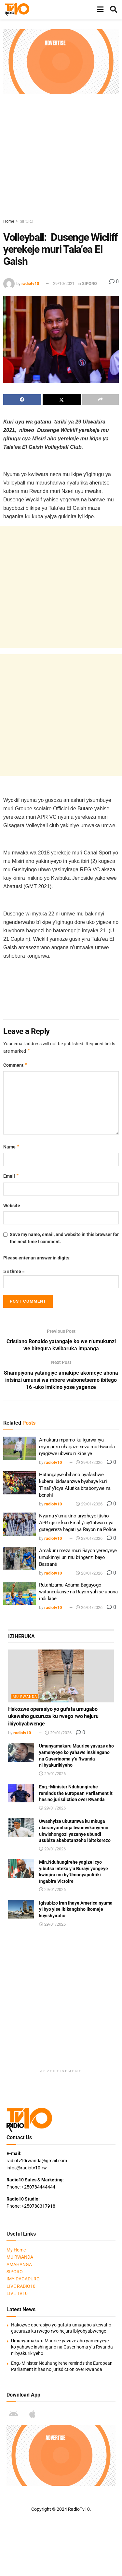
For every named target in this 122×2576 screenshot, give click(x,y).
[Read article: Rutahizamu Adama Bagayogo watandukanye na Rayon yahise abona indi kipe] (19, 1593)
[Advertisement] (61, 155)
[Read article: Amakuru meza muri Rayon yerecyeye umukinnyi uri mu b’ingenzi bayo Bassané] (19, 1559)
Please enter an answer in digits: (37, 1257)
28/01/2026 (89, 1538)
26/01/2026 (89, 1607)
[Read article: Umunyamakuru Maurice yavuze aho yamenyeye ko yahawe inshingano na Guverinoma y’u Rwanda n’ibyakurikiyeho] (21, 1752)
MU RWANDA (25, 1697)
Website (11, 1205)
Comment (15, 1065)
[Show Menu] (100, 9)
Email (11, 1176)
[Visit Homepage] (17, 9)
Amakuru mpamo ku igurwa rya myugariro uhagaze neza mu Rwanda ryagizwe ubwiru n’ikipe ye (77, 1447)
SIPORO (26, 221)
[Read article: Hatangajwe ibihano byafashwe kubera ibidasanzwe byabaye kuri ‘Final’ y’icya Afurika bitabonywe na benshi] (19, 1483)
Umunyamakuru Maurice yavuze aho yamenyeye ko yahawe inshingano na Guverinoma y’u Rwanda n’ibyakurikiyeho (62, 2347)
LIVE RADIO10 (21, 2286)
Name (11, 1146)
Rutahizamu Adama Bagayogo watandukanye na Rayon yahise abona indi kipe (78, 1592)
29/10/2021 (64, 283)
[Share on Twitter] (61, 399)
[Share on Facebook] (22, 399)
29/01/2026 (89, 1462)
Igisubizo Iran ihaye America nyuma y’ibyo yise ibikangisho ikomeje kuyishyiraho (76, 1910)
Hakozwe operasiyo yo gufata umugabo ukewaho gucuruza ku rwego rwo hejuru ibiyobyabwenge (53, 1716)
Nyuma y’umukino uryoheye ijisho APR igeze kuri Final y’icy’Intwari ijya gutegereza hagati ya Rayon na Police (77, 1523)
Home (8, 221)
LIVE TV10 (17, 2293)
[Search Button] (113, 9)
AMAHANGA (19, 2264)
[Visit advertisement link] (61, 61)
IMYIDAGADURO (23, 2279)
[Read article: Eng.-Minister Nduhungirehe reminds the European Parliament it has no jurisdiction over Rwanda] (21, 1793)
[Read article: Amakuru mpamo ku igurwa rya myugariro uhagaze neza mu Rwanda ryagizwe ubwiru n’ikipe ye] (19, 1448)
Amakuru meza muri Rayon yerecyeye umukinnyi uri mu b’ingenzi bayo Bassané (78, 1557)
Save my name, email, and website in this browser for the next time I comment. (64, 1238)
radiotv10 (30, 283)
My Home (16, 2250)
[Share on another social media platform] (100, 399)
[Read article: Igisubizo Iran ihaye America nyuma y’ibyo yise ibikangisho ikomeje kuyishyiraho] (21, 1909)
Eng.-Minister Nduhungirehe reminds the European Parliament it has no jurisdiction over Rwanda (76, 1793)
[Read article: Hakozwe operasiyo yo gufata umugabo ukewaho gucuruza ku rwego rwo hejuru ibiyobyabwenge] (61, 1676)
